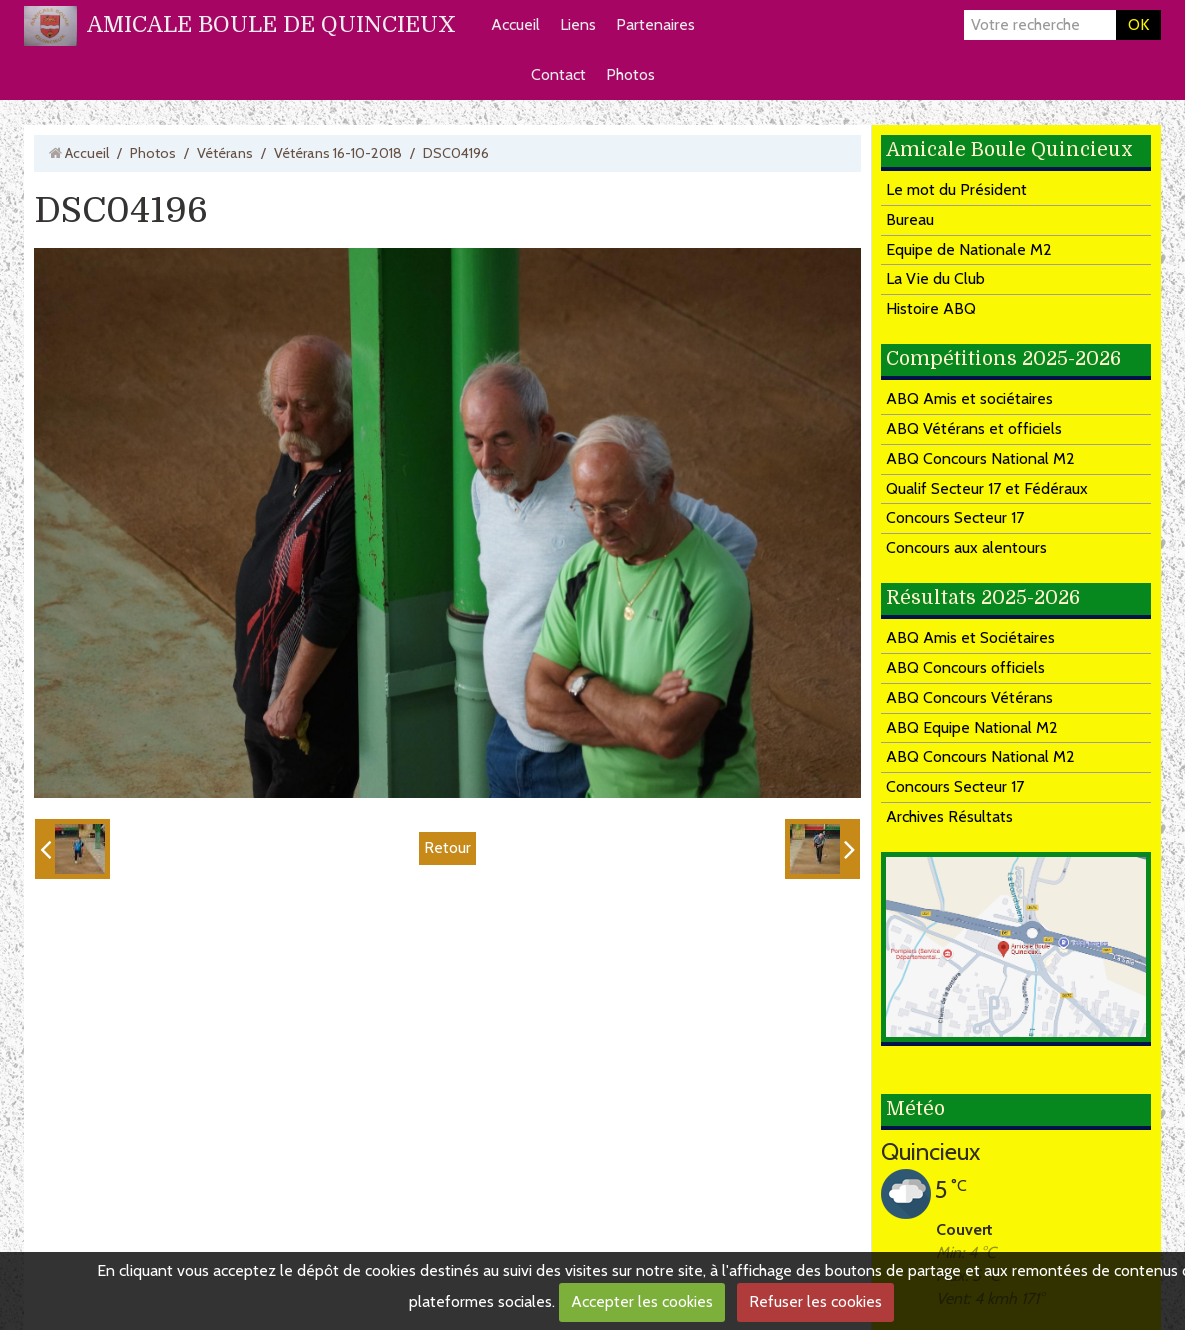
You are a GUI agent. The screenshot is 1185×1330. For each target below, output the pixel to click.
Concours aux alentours (966, 547)
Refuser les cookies (815, 1301)
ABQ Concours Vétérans (969, 697)
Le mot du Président (956, 189)
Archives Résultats (949, 816)
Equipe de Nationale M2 (969, 249)
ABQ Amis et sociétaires (969, 398)
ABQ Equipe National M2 (972, 727)
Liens (578, 24)
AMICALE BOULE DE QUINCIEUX (271, 24)
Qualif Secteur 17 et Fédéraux (987, 488)
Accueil (515, 24)
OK (1138, 24)
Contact (558, 74)
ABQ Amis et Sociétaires (970, 637)
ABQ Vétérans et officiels (974, 428)
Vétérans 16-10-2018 (338, 153)
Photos (630, 74)
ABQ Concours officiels (965, 667)
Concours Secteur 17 (955, 517)
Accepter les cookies (642, 1301)
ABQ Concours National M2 (980, 458)
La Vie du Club (935, 278)
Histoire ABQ (931, 308)
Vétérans (225, 153)
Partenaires (655, 24)
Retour (447, 847)
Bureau (910, 219)
